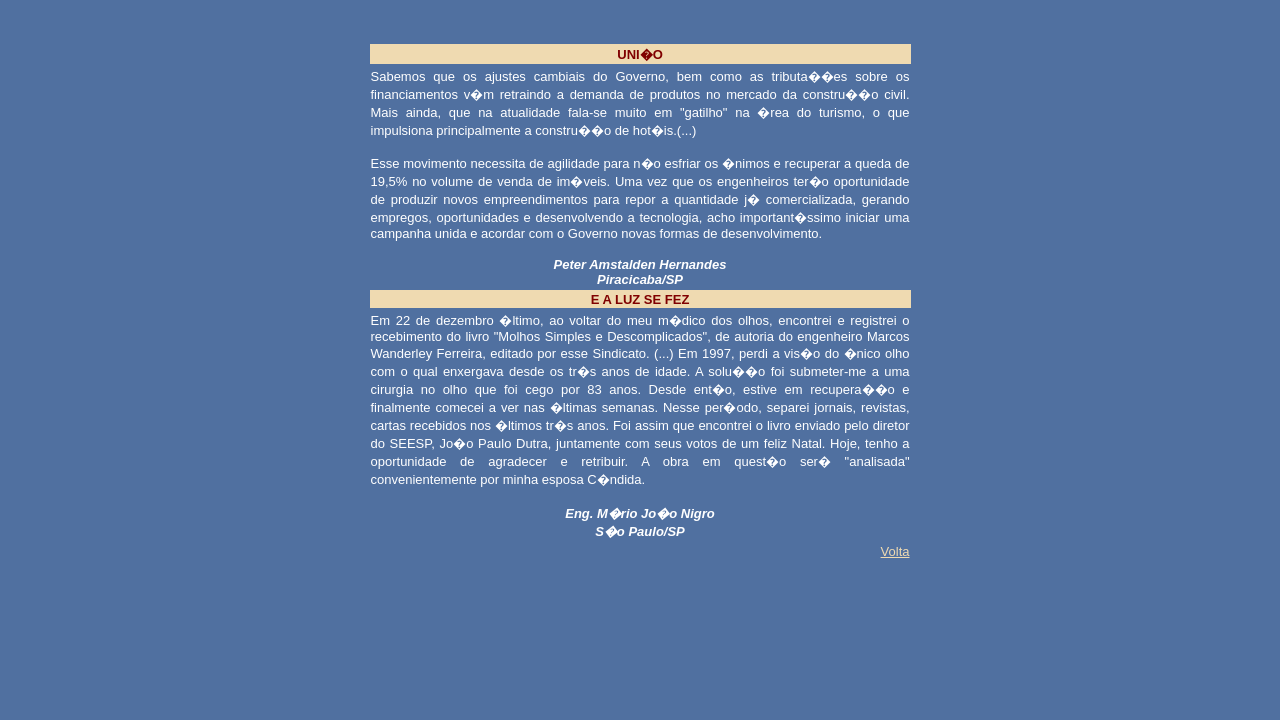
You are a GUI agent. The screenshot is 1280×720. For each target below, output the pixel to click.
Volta (895, 551)
